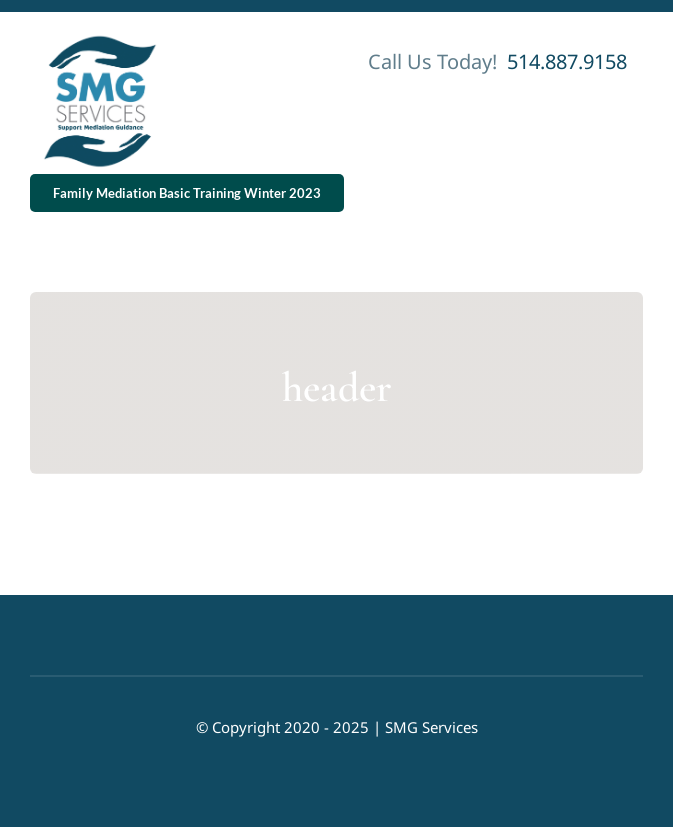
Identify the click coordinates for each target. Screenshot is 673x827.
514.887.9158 (564, 61)
